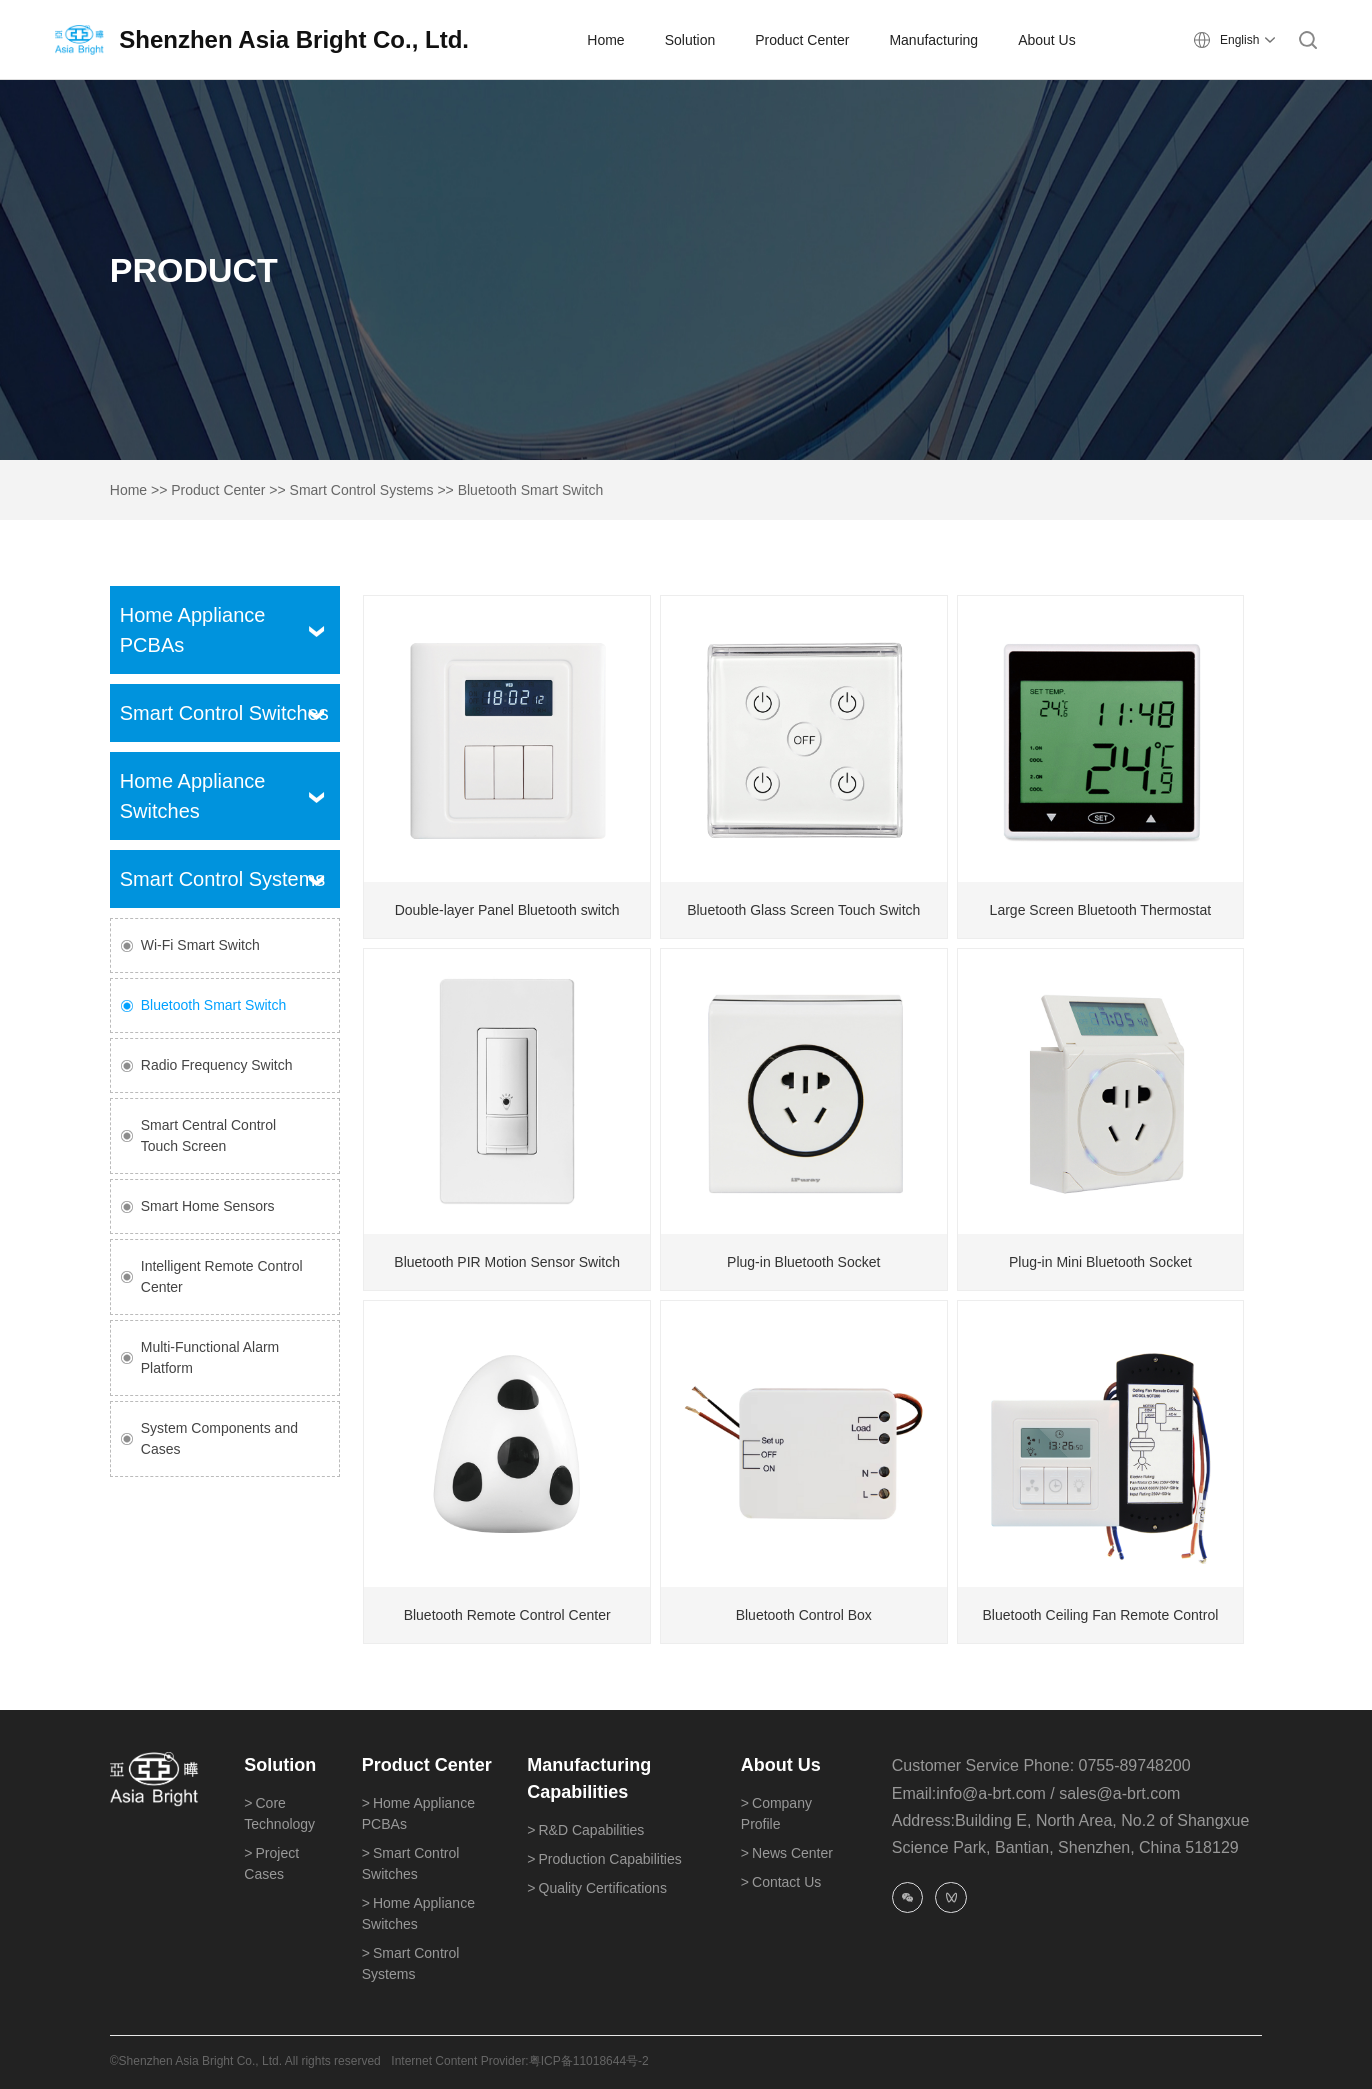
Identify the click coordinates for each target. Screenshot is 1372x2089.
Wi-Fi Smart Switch (200, 945)
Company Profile (776, 1813)
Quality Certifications (597, 1888)
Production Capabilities (604, 1859)
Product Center (218, 490)
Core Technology (279, 1813)
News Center (787, 1853)
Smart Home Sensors (208, 1206)
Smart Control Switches (224, 713)
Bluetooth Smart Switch (531, 490)
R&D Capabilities (585, 1830)
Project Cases (271, 1863)
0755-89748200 (1135, 1765)
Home (128, 490)
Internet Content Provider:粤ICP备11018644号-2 (519, 2061)
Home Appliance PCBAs (418, 1813)
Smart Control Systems (362, 490)
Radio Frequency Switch (217, 1065)
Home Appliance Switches (418, 1913)
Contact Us (781, 1882)
